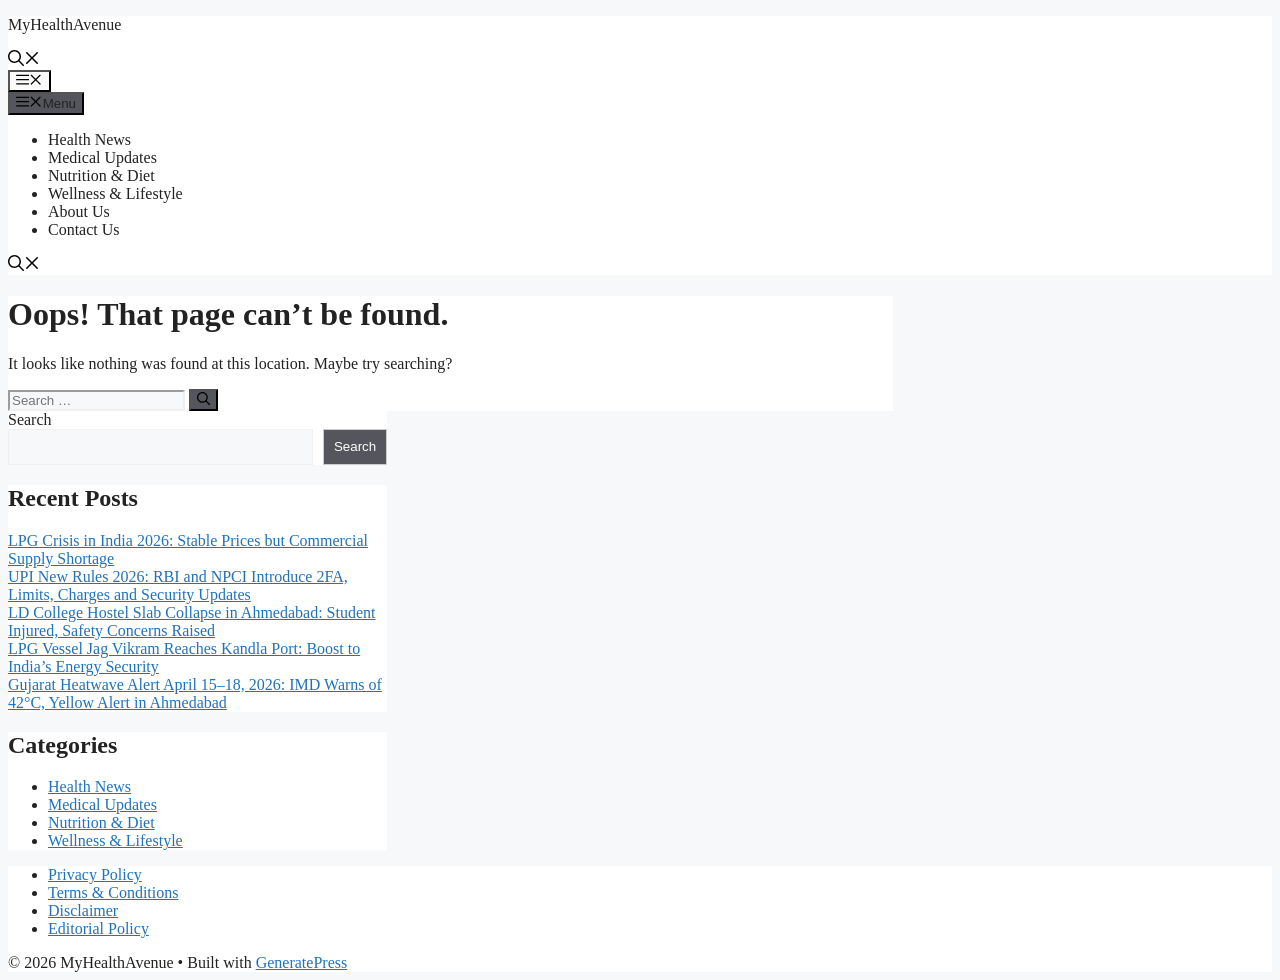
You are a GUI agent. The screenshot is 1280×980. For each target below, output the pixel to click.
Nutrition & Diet (101, 175)
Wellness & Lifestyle (115, 193)
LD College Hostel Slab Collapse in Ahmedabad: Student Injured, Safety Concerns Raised (192, 621)
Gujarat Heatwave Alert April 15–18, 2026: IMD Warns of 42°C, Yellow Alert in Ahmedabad (195, 693)
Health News (89, 139)
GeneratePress (302, 962)
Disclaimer (83, 910)
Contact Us (84, 229)
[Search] (203, 400)
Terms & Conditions (113, 892)
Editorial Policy (98, 928)
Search (30, 419)
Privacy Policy (95, 874)
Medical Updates (102, 157)
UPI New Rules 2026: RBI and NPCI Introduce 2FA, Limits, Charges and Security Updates (178, 585)
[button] (24, 60)
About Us (79, 211)
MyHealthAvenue (64, 24)
